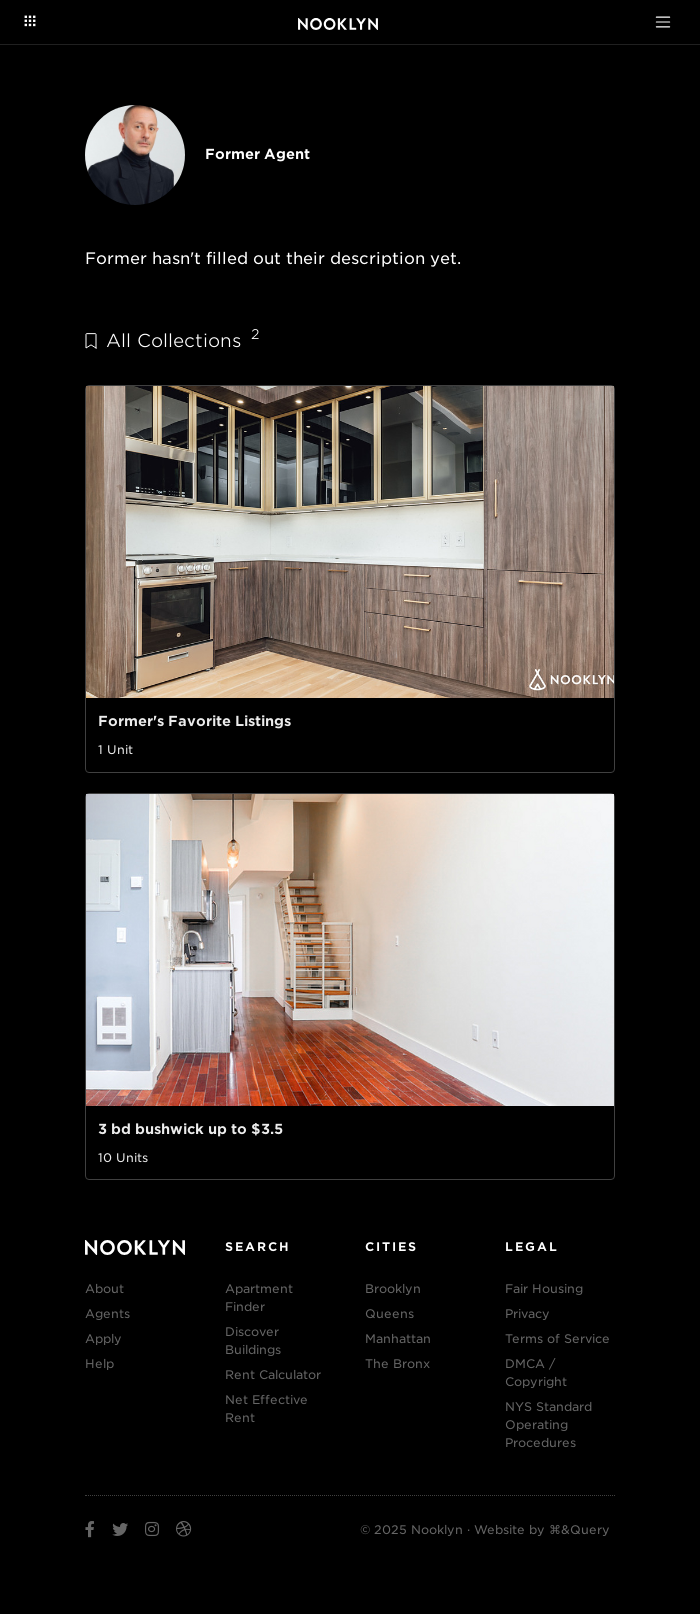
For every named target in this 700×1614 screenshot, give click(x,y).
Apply (103, 1338)
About (104, 1288)
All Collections (172, 340)
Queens (389, 1313)
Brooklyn (393, 1288)
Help (99, 1363)
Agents (107, 1313)
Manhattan (398, 1338)
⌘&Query (579, 1529)
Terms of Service (557, 1338)
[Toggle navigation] (663, 22)
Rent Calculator (273, 1374)
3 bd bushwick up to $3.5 (190, 1129)
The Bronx (397, 1363)
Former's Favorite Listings (194, 721)
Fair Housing (544, 1288)
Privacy (527, 1313)
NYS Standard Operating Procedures (548, 1424)
